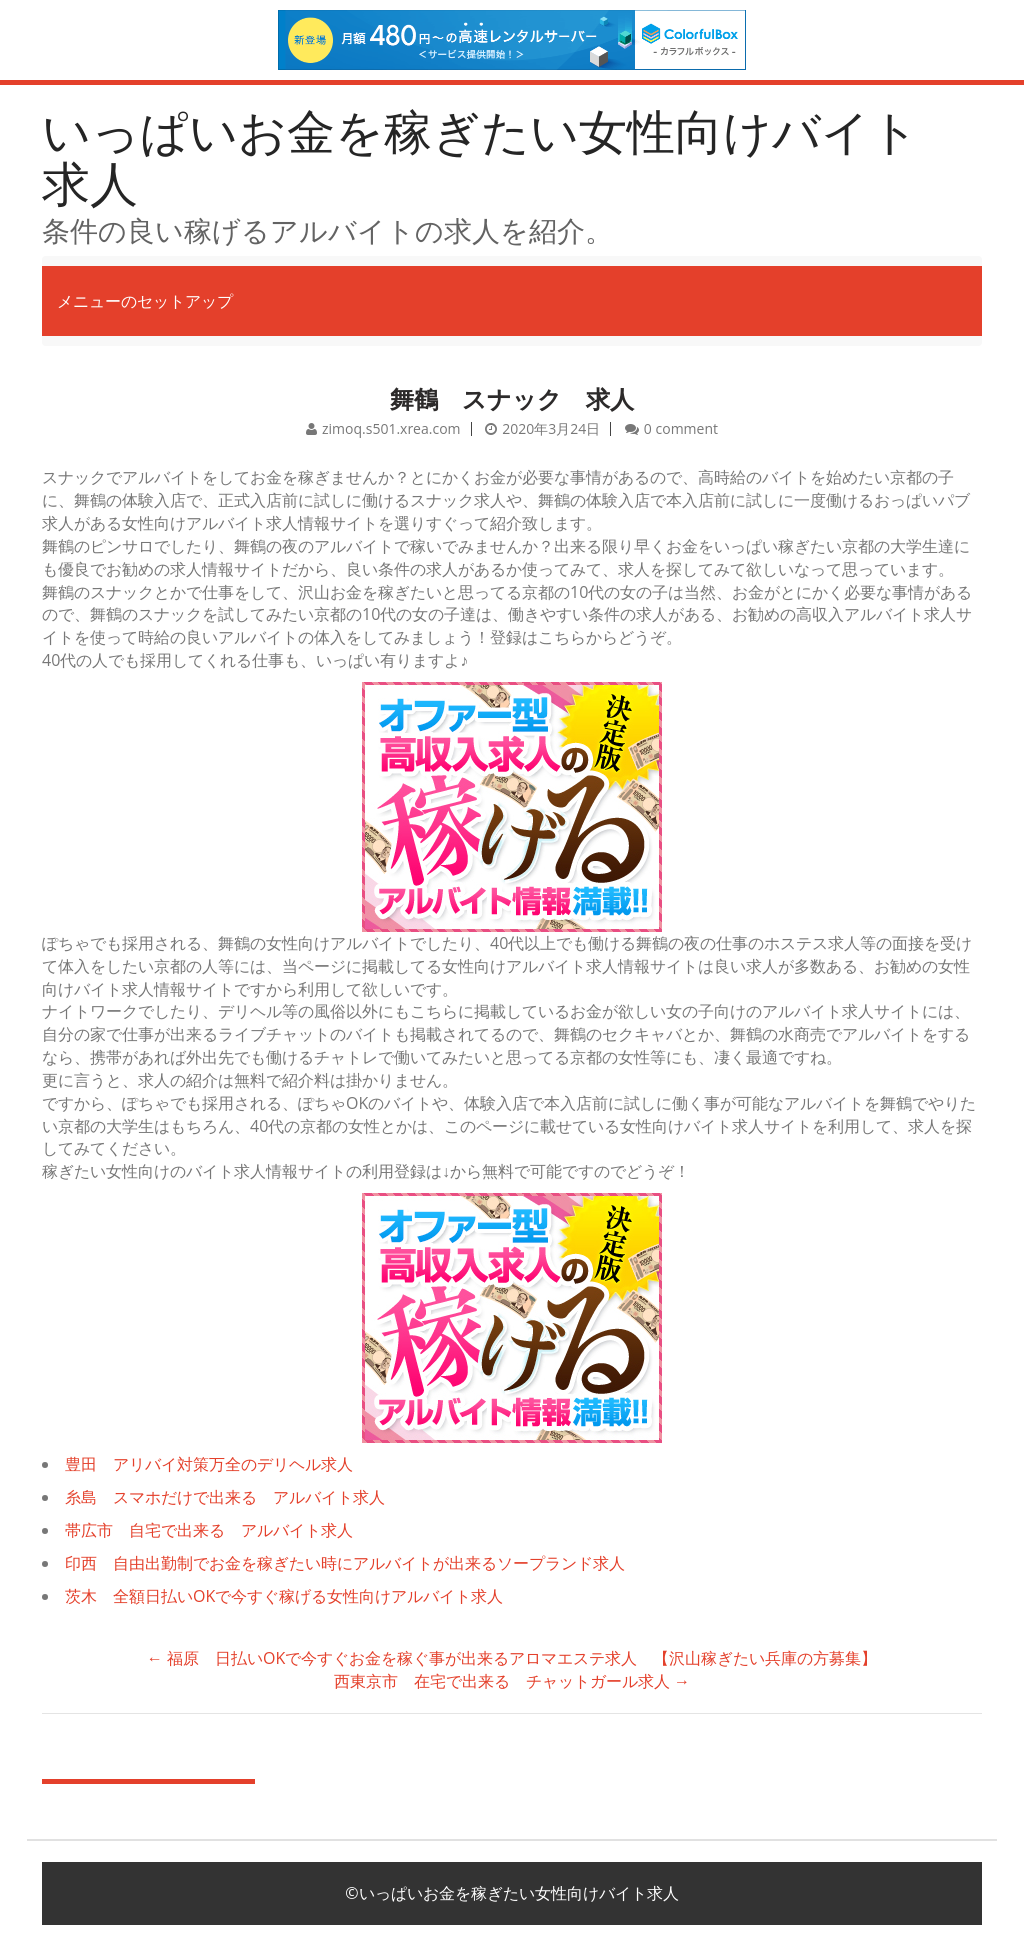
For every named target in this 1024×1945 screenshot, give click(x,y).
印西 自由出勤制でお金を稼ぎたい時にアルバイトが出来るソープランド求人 (345, 1563)
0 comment (681, 428)
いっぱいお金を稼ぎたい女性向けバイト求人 (480, 157)
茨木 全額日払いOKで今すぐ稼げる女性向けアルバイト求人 (284, 1596)
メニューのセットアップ (145, 301)
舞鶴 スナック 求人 (512, 398)
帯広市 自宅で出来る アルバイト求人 (209, 1530)
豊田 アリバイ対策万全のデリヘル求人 (209, 1464)
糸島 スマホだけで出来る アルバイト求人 (225, 1497)
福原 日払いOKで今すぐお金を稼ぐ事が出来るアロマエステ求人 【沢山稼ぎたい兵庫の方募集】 (512, 1658)
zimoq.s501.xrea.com (391, 428)
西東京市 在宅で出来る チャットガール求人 (512, 1681)
